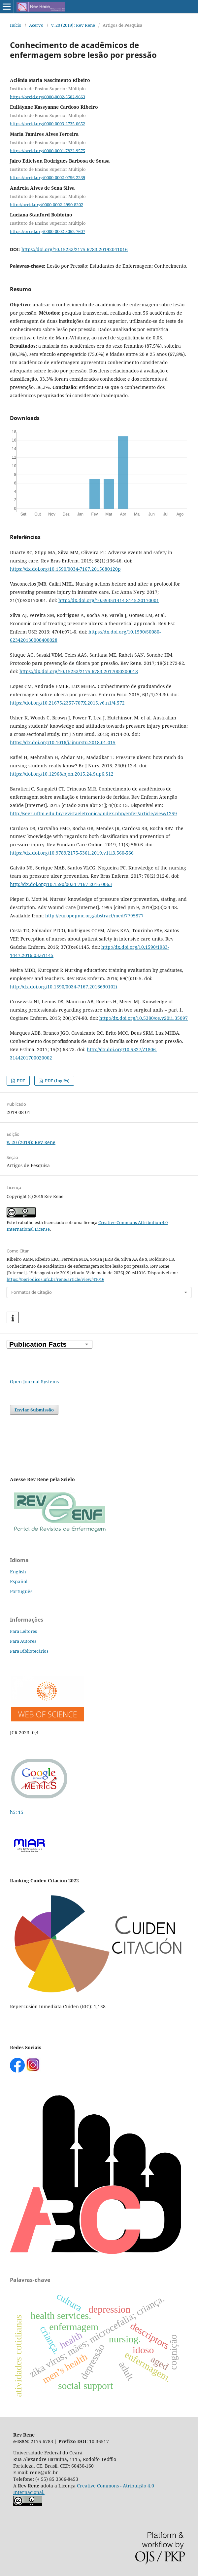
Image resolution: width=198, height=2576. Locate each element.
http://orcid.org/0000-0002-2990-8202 (46, 204)
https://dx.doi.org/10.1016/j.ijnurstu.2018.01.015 (63, 742)
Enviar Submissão (34, 1410)
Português (21, 1591)
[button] (12, 1318)
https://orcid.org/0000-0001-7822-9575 (47, 150)
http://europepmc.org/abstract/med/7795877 (94, 915)
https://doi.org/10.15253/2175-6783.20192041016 (74, 249)
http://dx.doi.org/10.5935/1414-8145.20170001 (108, 600)
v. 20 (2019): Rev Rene (73, 25)
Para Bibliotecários (29, 1651)
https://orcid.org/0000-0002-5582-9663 (47, 96)
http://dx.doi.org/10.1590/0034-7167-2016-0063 (61, 884)
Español (18, 1581)
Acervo (36, 25)
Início (15, 25)
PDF (20, 1081)
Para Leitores (23, 1631)
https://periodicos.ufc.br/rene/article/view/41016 (55, 1279)
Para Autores (23, 1641)
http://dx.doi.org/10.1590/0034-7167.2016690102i (63, 986)
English (18, 1571)
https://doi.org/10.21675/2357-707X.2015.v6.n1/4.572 (67, 703)
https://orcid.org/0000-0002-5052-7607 (47, 231)
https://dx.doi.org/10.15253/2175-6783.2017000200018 (78, 671)
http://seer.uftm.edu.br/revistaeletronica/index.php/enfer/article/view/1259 (93, 813)
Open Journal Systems (34, 1381)
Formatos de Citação (31, 1292)
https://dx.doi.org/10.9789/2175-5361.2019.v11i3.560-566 (72, 853)
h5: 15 (17, 1812)
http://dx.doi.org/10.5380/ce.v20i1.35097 (143, 1018)
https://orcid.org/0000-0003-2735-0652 (47, 124)
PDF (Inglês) (57, 1081)
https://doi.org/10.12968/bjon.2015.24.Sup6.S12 (62, 774)
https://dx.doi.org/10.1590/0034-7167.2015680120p (65, 569)
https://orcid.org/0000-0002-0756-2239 (47, 177)
